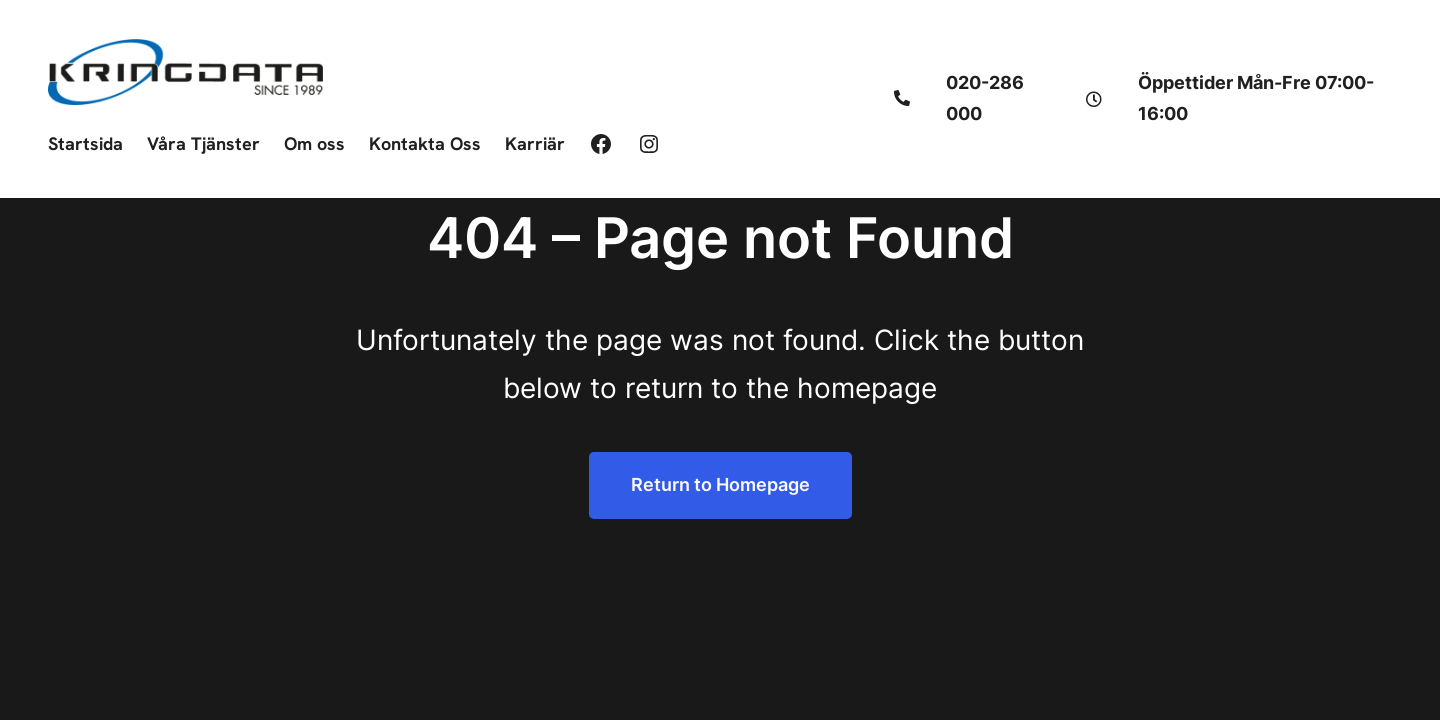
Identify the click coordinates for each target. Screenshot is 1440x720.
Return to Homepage (720, 484)
